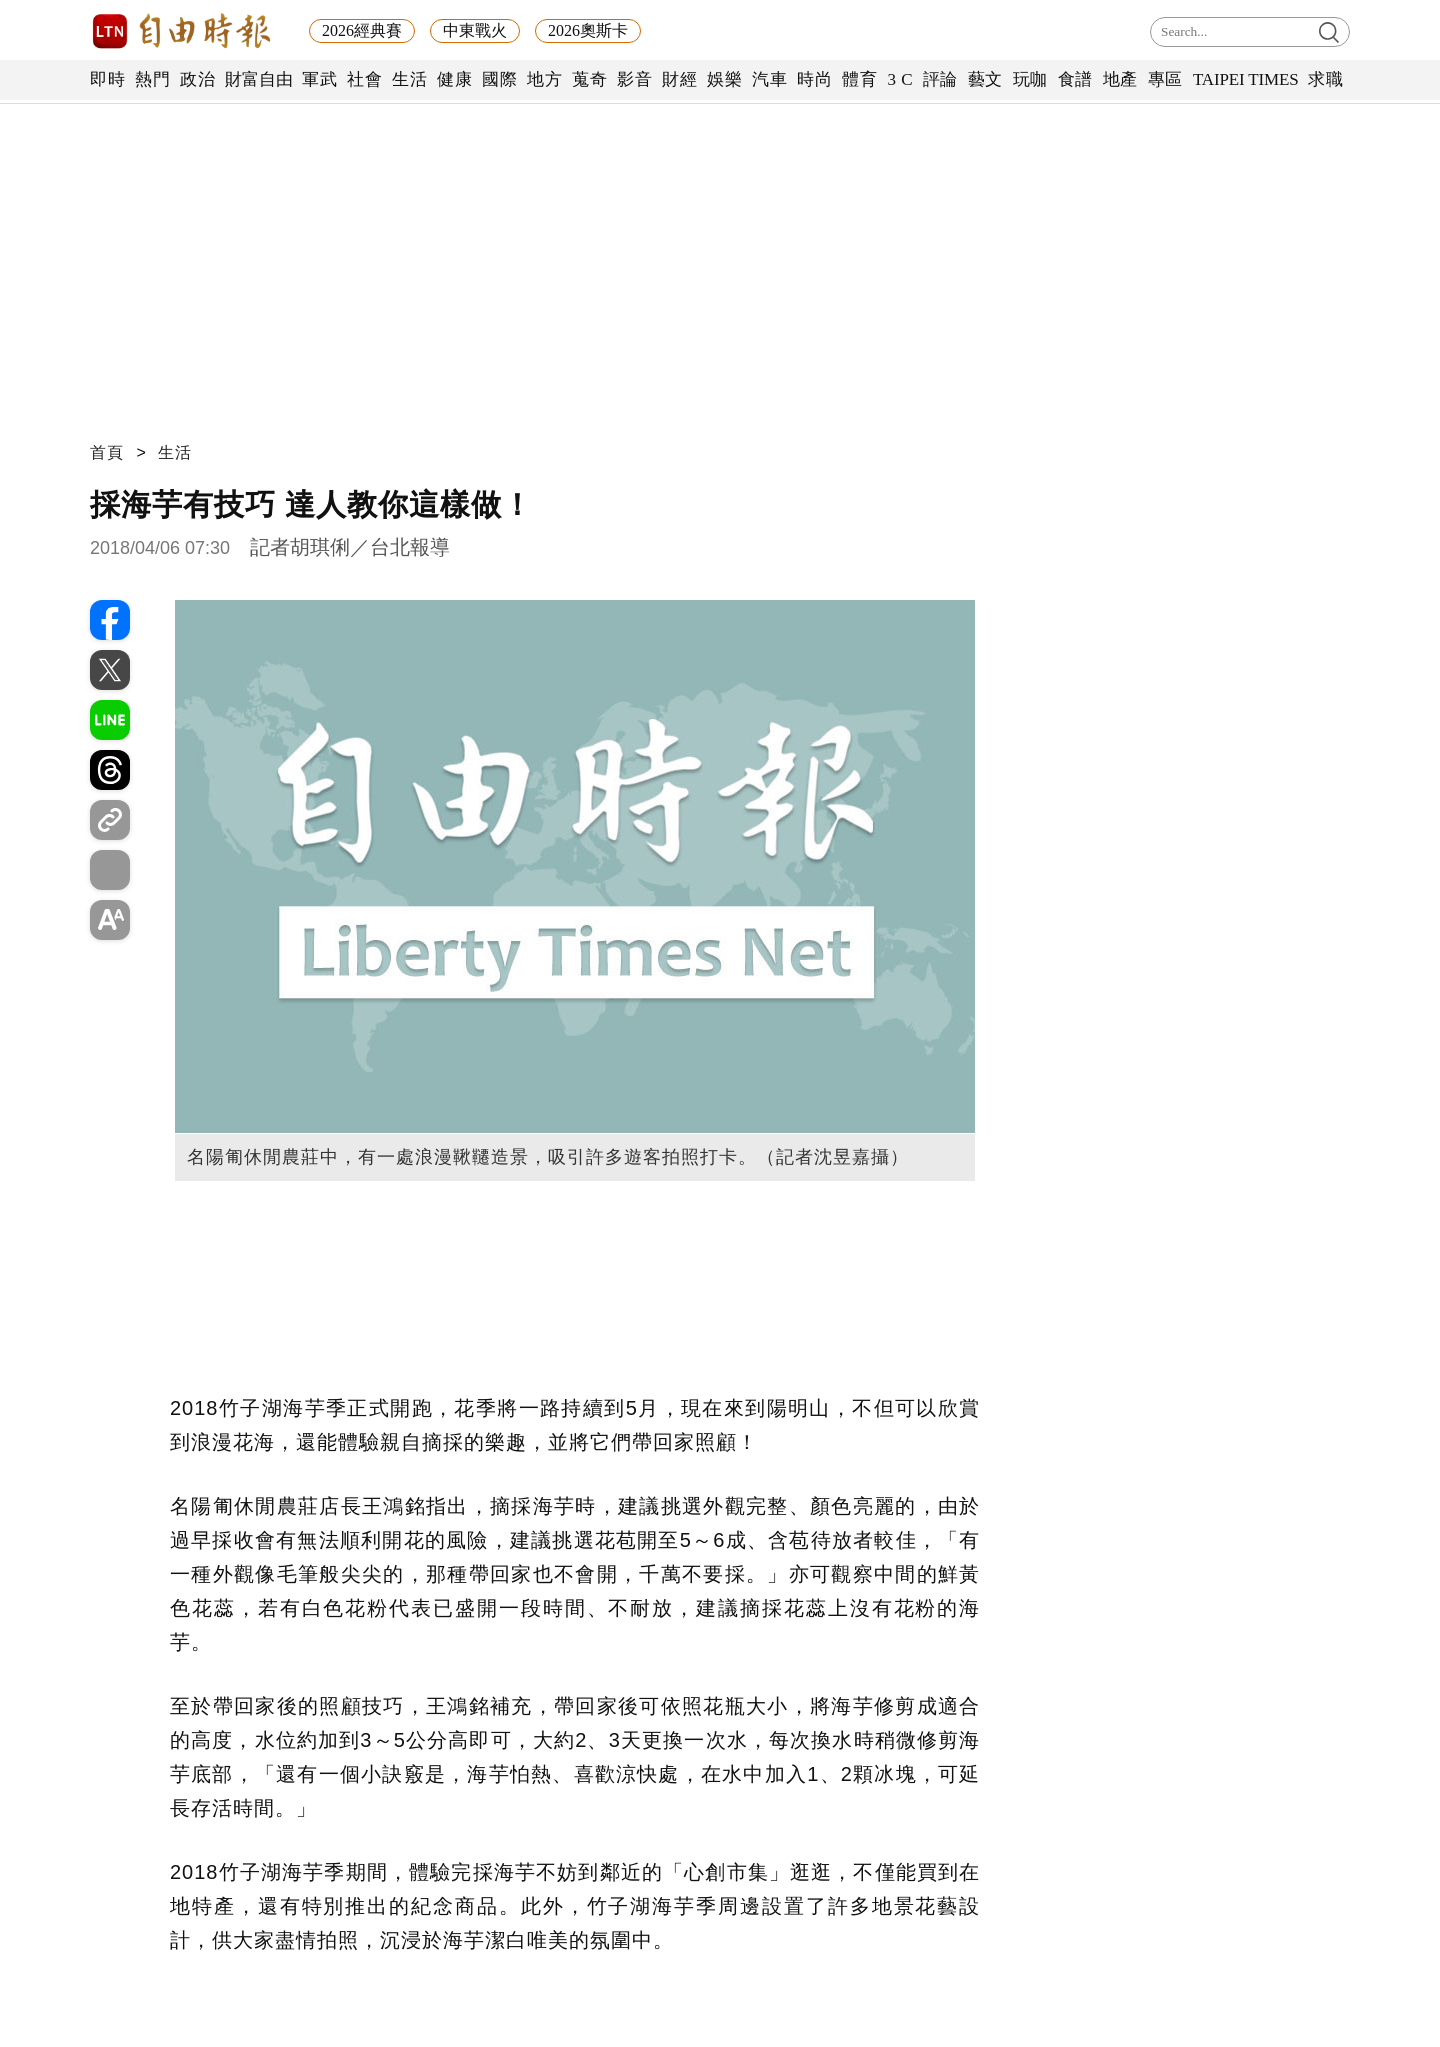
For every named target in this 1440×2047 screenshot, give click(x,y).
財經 (679, 79)
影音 (634, 79)
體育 (859, 79)
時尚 (814, 79)
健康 (454, 79)
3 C (900, 79)
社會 (364, 79)
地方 (544, 79)
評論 (940, 79)
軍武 (319, 79)
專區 (1165, 79)
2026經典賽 (362, 30)
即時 (107, 79)
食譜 (1075, 79)
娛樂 (724, 79)
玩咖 (1030, 79)
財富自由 (258, 79)
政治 (197, 79)
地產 (1120, 79)
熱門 (152, 79)
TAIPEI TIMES (1245, 79)
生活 (409, 79)
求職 (1325, 79)
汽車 (769, 79)
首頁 (107, 452)
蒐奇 (589, 79)
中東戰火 (475, 30)
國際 (499, 79)
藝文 (985, 79)
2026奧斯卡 (588, 30)
